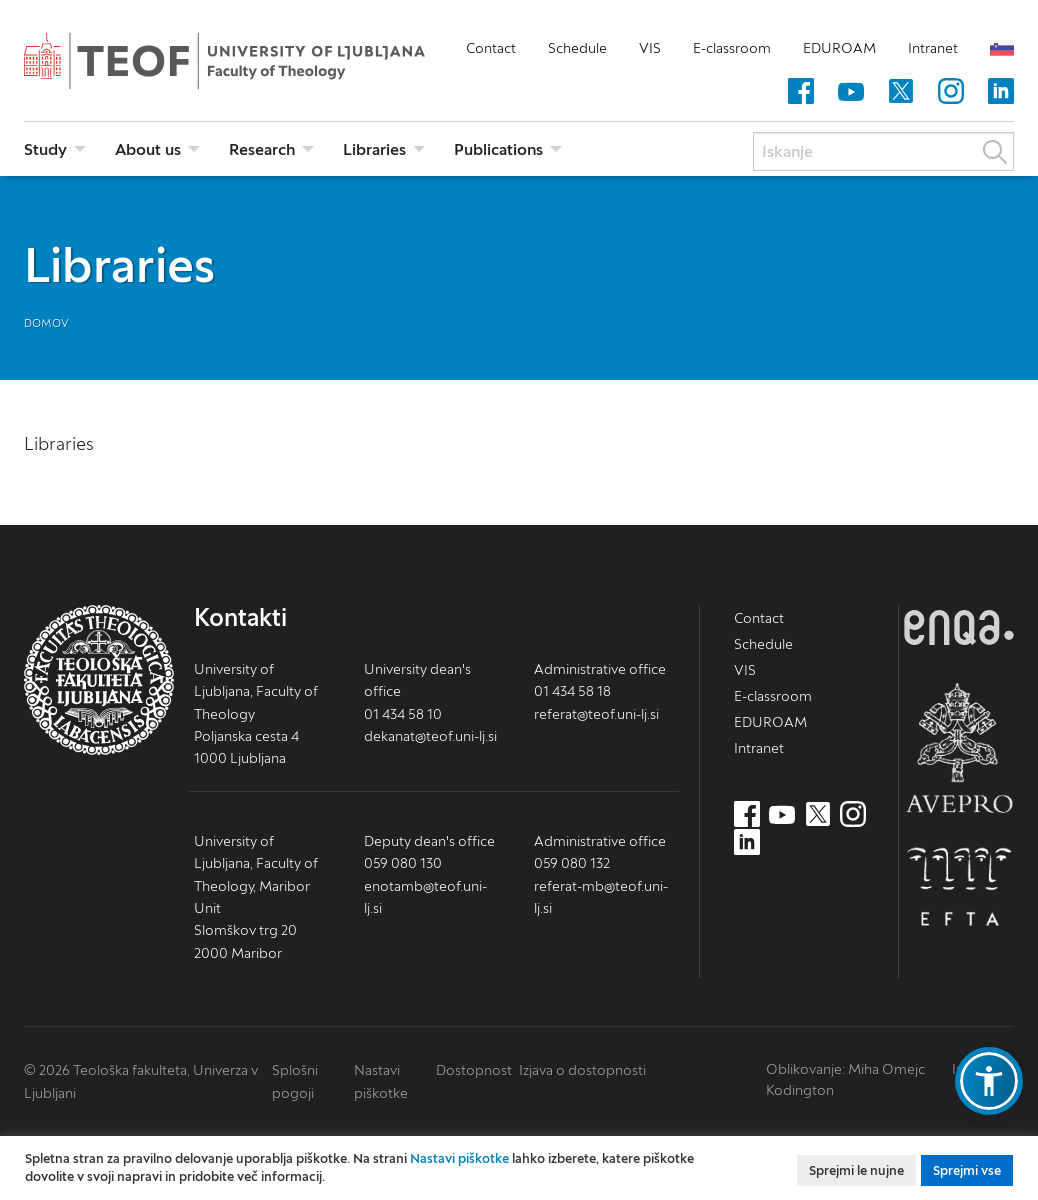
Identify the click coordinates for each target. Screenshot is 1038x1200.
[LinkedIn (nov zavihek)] (1001, 92)
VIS (650, 48)
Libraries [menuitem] (374, 149)
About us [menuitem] (148, 149)
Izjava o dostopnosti (582, 1070)
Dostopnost (474, 1070)
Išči (995, 152)
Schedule (577, 48)
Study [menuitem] (45, 149)
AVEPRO (959, 747)
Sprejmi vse (967, 1170)
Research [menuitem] (262, 149)
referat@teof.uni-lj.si (596, 714)
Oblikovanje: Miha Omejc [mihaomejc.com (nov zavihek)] (845, 1069)
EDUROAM (839, 48)
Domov (46, 323)
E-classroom (732, 48)
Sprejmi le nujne (856, 1170)
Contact (491, 48)
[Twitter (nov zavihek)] (901, 92)
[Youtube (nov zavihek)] (851, 92)
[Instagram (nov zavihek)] (951, 92)
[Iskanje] (883, 151)
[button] (989, 1081)
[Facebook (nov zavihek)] (801, 92)
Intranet (933, 48)
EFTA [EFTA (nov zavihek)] (959, 887)
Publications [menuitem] (498, 149)
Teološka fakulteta (254, 61)
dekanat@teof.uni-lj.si (430, 736)
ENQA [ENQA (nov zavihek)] (959, 627)
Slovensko (1002, 48)
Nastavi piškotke (459, 1158)
